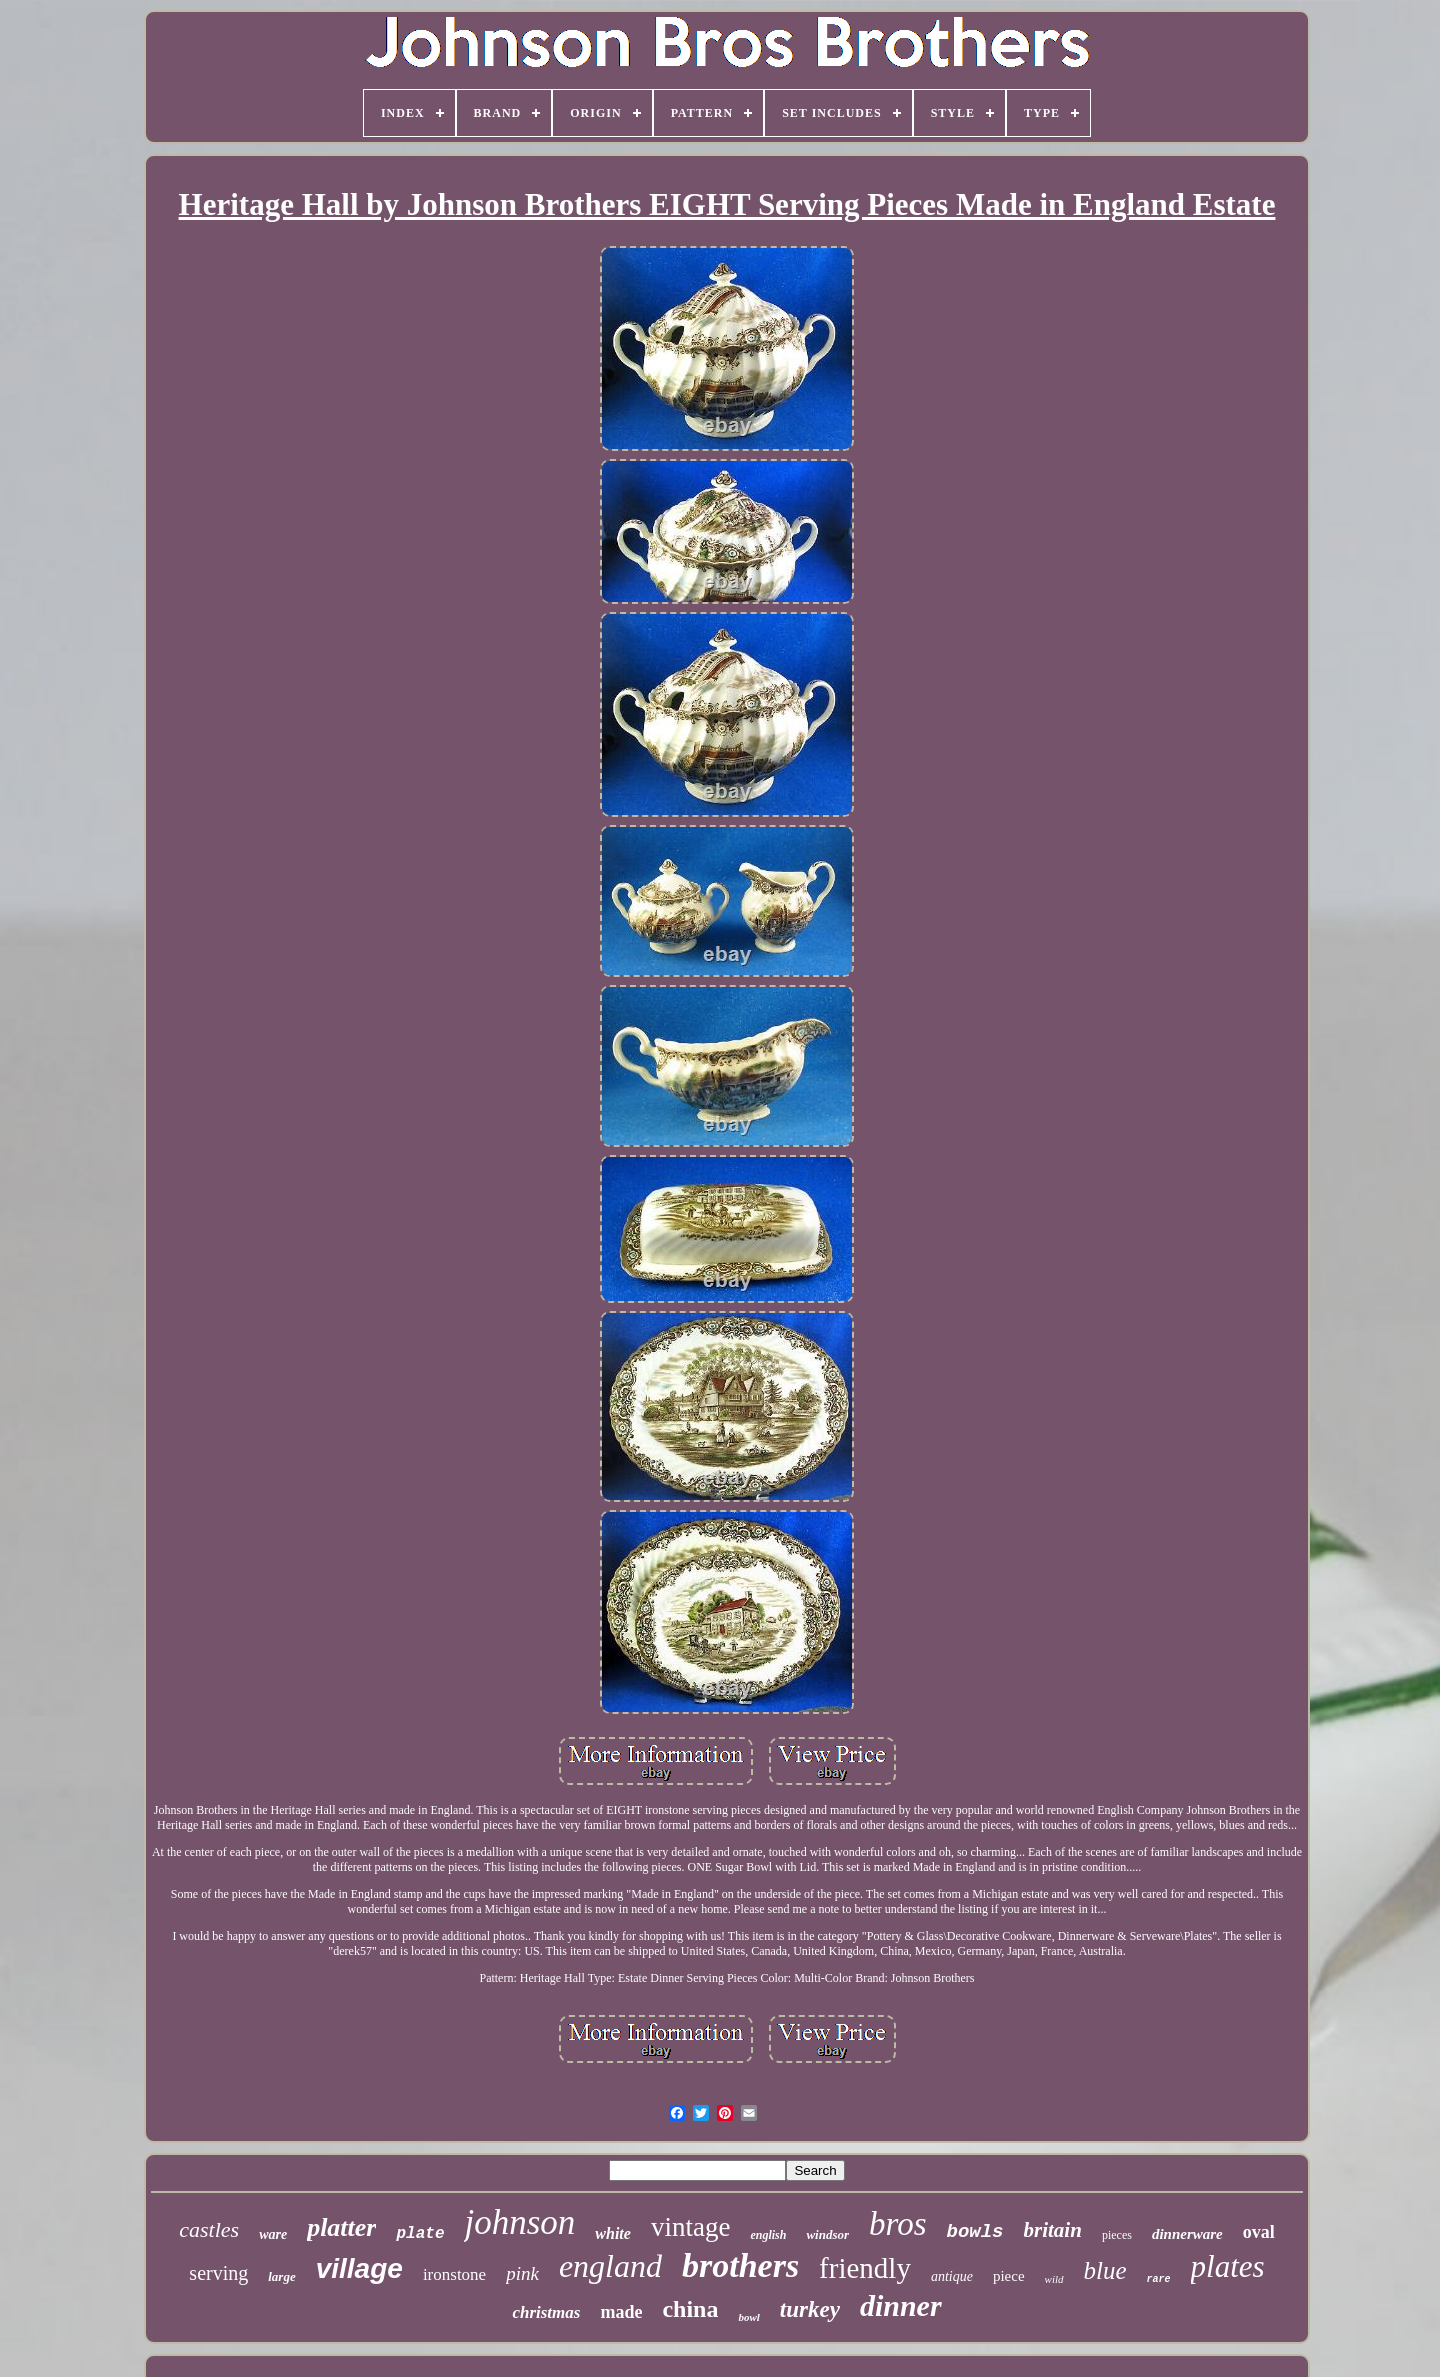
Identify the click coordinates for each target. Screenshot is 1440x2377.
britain (1053, 2230)
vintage (690, 2227)
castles (209, 2229)
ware (273, 2234)
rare (1159, 2279)
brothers (740, 2265)
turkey (810, 2309)
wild (1054, 2279)
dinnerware (1187, 2234)
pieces (1117, 2235)
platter (341, 2227)
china (690, 2309)
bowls (975, 2232)
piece (1009, 2276)
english (768, 2235)
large (281, 2276)
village (359, 2268)
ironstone (454, 2274)
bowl (748, 2317)
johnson (519, 2222)
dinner (901, 2305)
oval (1259, 2232)
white (613, 2233)
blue (1105, 2270)
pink (522, 2273)
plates (1228, 2266)
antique (952, 2276)
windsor (827, 2234)
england (610, 2266)
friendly (865, 2268)
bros (897, 2224)
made (621, 2312)
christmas (546, 2312)
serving (218, 2273)
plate (420, 2234)
